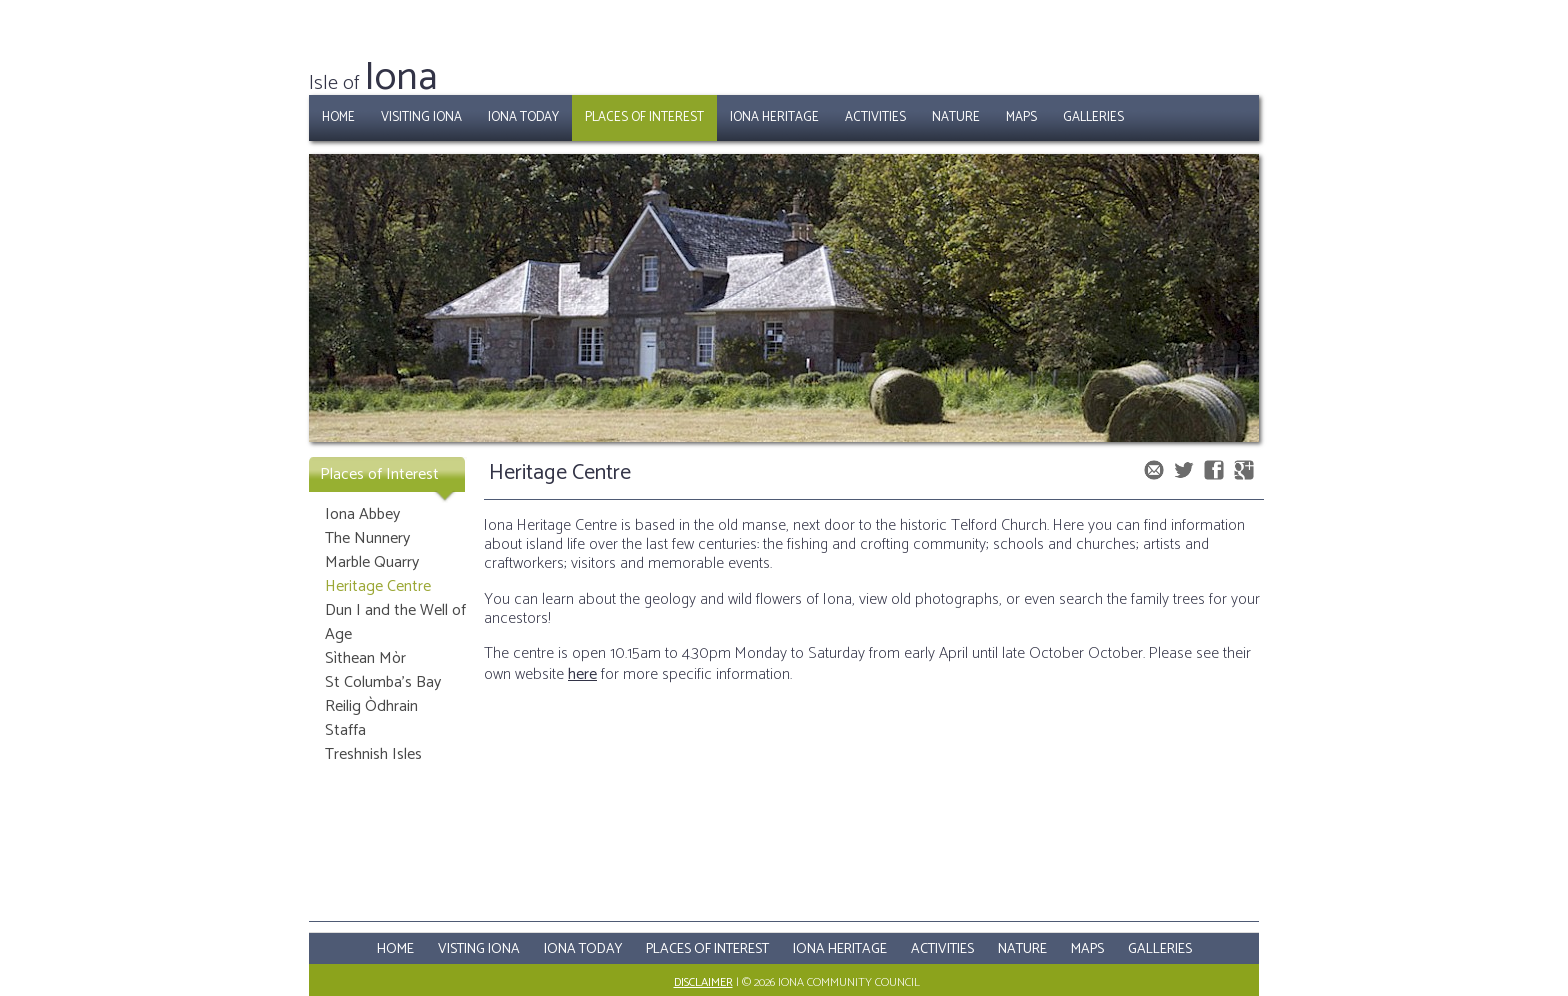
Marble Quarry (372, 562)
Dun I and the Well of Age (395, 622)
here (582, 674)
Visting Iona (479, 949)
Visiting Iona (421, 117)
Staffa (345, 730)
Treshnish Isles (373, 754)
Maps (1021, 117)
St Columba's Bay (383, 682)
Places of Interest (644, 117)
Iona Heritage (774, 117)
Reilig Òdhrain (371, 706)
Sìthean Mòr (365, 658)
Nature (956, 117)
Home (338, 117)
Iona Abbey (362, 514)
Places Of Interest (707, 949)
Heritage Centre (378, 586)
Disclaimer (703, 982)
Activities (875, 117)
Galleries (1093, 117)
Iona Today (523, 117)
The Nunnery (367, 538)
